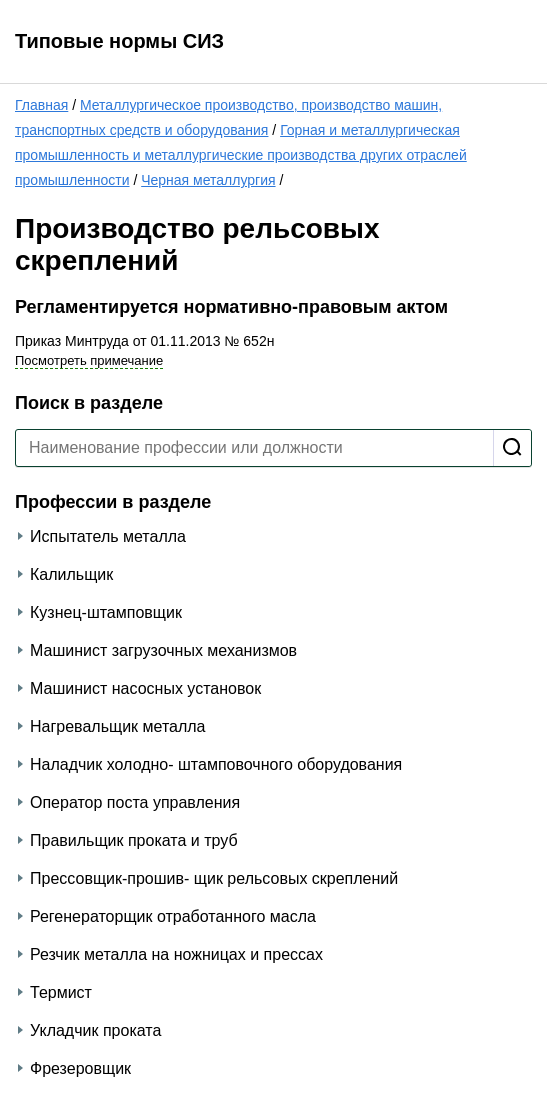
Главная (41, 105)
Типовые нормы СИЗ (119, 41)
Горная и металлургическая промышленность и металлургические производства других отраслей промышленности (241, 155)
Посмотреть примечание (89, 360)
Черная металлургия (208, 180)
